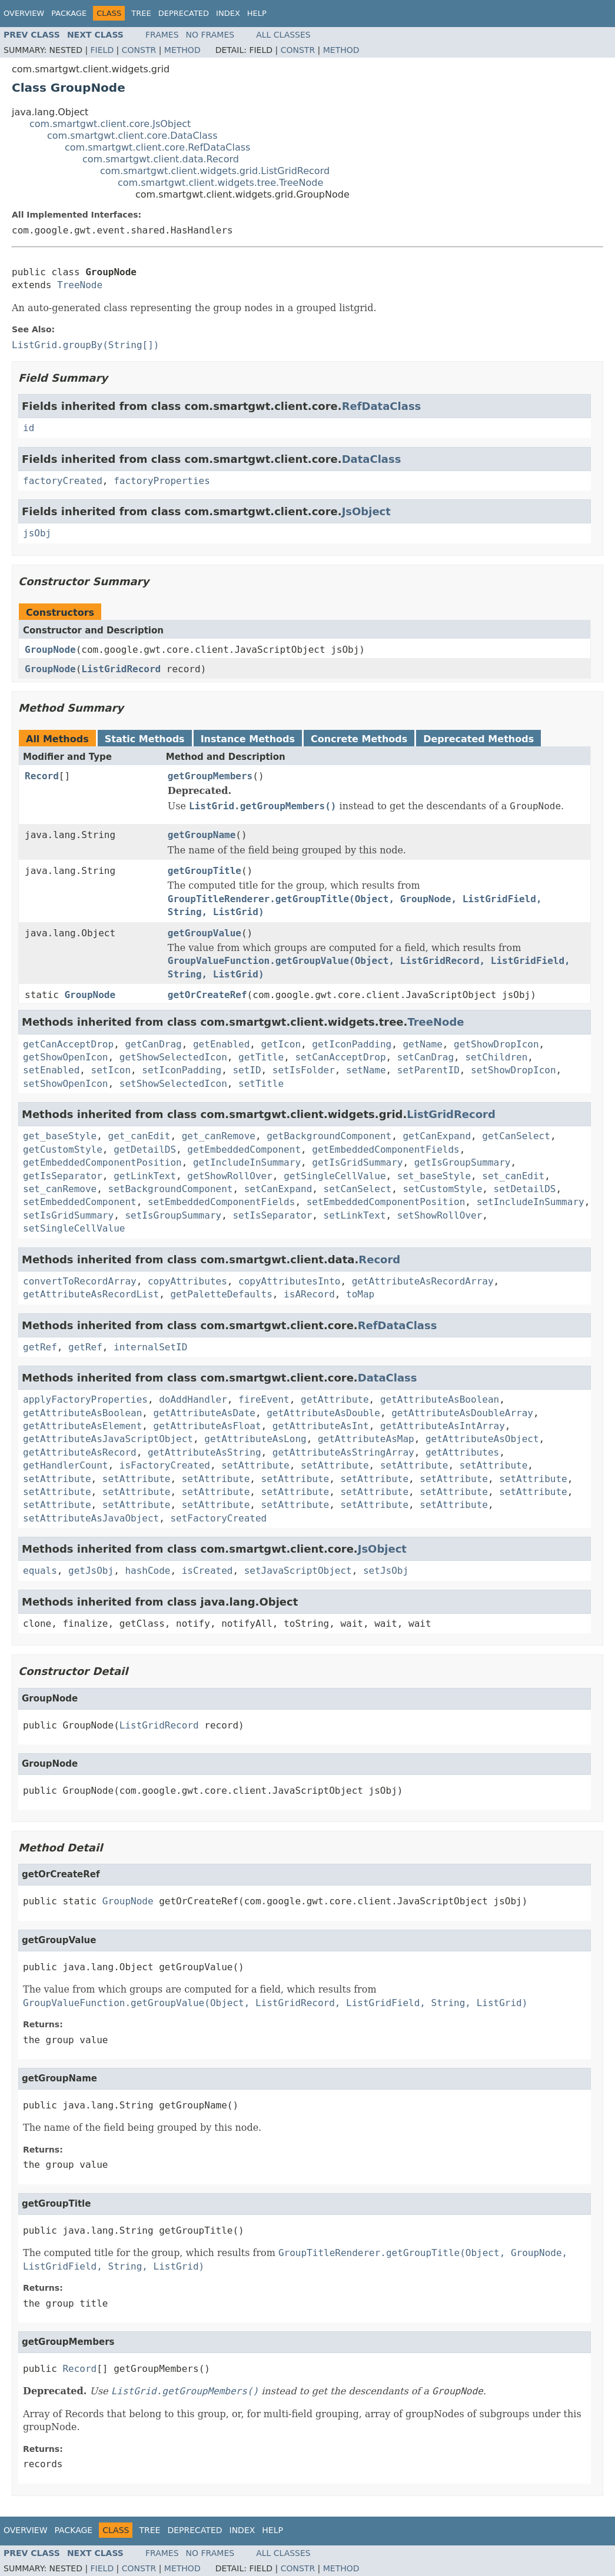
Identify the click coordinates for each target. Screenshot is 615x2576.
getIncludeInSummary (247, 1162)
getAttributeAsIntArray (442, 1426)
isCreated (207, 1570)
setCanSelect (358, 1188)
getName (422, 1044)
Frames (162, 34)
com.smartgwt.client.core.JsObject (110, 123)
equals (40, 1570)
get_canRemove (218, 1136)
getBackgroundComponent (329, 1136)
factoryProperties (162, 480)
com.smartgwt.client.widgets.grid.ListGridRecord (215, 170)
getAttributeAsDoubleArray (462, 1413)
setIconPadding (181, 1070)
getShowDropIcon (496, 1044)
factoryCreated (62, 480)
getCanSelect (516, 1136)
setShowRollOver (440, 1215)
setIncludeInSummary (530, 1201)
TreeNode (79, 285)
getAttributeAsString (204, 1452)
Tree (141, 13)
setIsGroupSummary (173, 1215)
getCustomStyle (62, 1149)
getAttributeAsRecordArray (423, 1281)
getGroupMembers (210, 776)
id (28, 427)
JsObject (366, 511)
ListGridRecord (121, 669)
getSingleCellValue (334, 1176)
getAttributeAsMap (366, 1438)
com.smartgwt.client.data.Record (160, 159)
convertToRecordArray (80, 1281)
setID (246, 1070)
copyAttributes (187, 1281)
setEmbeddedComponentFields (221, 1201)
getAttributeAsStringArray (343, 1452)
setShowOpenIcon (65, 1083)
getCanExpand (437, 1136)
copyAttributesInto (289, 1281)
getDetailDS (145, 1149)
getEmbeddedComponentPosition (102, 1162)
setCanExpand (278, 1188)
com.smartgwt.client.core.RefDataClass (157, 147)
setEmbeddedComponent (80, 1201)
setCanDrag (425, 1057)
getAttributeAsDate (204, 1413)
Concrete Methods (359, 739)
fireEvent (264, 1399)
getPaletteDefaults (221, 1294)
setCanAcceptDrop (340, 1057)
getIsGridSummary (357, 1162)
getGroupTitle (204, 870)
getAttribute (335, 1399)
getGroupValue (204, 933)
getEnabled (221, 1044)
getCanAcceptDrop (68, 1044)
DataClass (371, 459)
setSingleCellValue (74, 1228)
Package (69, 13)
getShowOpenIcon (65, 1057)
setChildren (496, 1057)
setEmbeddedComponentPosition (386, 1201)
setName (365, 1070)
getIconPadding (351, 1044)
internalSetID (150, 1347)
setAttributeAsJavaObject (91, 1518)
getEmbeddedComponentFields (385, 1149)
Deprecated (183, 13)
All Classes (283, 34)
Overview (24, 13)
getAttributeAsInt (320, 1426)
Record (42, 776)
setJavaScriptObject (298, 1570)
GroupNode (50, 649)
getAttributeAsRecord (80, 1452)
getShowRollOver (229, 1176)
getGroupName (202, 834)
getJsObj (91, 1570)
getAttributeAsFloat (207, 1426)
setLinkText (355, 1215)
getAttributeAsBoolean (439, 1399)
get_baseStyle (60, 1136)
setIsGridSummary (68, 1215)
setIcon (111, 1070)
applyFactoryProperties (85, 1399)
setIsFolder (303, 1070)
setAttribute (255, 1465)
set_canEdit (513, 1176)
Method (182, 50)
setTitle (261, 1083)
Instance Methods (248, 739)
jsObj (37, 533)
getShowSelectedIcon (173, 1057)
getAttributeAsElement (82, 1426)
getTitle (261, 1057)
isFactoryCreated (164, 1465)
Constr (139, 50)
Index (228, 13)
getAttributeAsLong (255, 1438)
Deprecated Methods (478, 739)
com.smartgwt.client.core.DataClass (132, 135)
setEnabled (51, 1070)
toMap (360, 1294)
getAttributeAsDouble (323, 1413)
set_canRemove (60, 1188)
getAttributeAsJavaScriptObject (108, 1438)
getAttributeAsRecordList (91, 1294)
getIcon (281, 1044)
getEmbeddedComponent (244, 1149)
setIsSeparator (272, 1215)
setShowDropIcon (513, 1070)
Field (102, 50)
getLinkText (145, 1176)
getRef (40, 1347)
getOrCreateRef (207, 994)
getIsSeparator (62, 1176)
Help (257, 13)
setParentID (428, 1070)
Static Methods (145, 739)
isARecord (309, 1294)
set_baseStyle (434, 1176)
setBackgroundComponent (170, 1188)
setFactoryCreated (218, 1518)
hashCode (147, 1570)
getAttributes (462, 1452)
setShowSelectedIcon (173, 1083)
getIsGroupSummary (462, 1162)
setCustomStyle (442, 1188)
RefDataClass (381, 406)
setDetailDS (525, 1188)
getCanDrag (153, 1044)
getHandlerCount (65, 1465)
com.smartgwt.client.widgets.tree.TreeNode (220, 182)
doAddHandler (193, 1399)
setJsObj (385, 1570)
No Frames (210, 34)
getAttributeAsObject (482, 1438)
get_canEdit (139, 1136)
